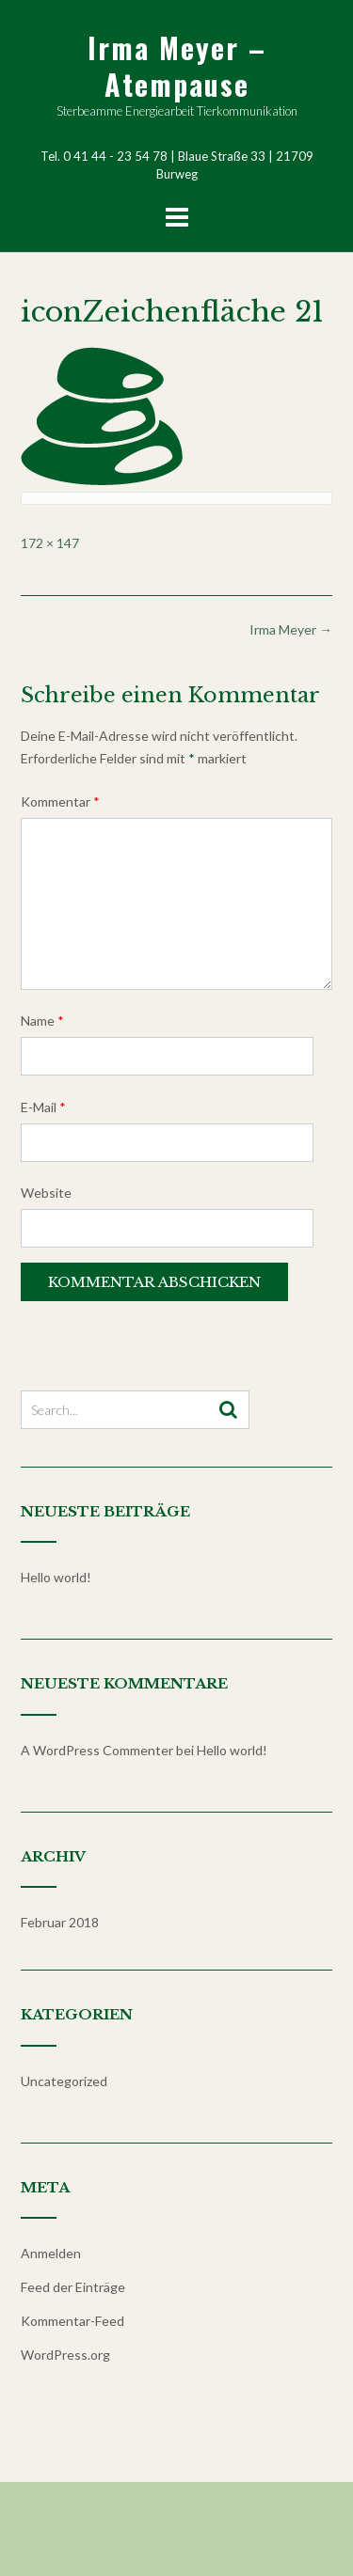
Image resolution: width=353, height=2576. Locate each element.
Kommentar (60, 801)
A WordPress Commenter (97, 1750)
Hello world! (56, 1577)
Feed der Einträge (73, 2287)
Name (42, 1021)
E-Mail (43, 1107)
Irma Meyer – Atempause (177, 65)
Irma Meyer (290, 629)
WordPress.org (65, 2355)
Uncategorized (64, 2081)
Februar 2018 (60, 1922)
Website (46, 1193)
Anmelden (51, 2253)
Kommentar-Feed (72, 2321)
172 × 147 (50, 543)
